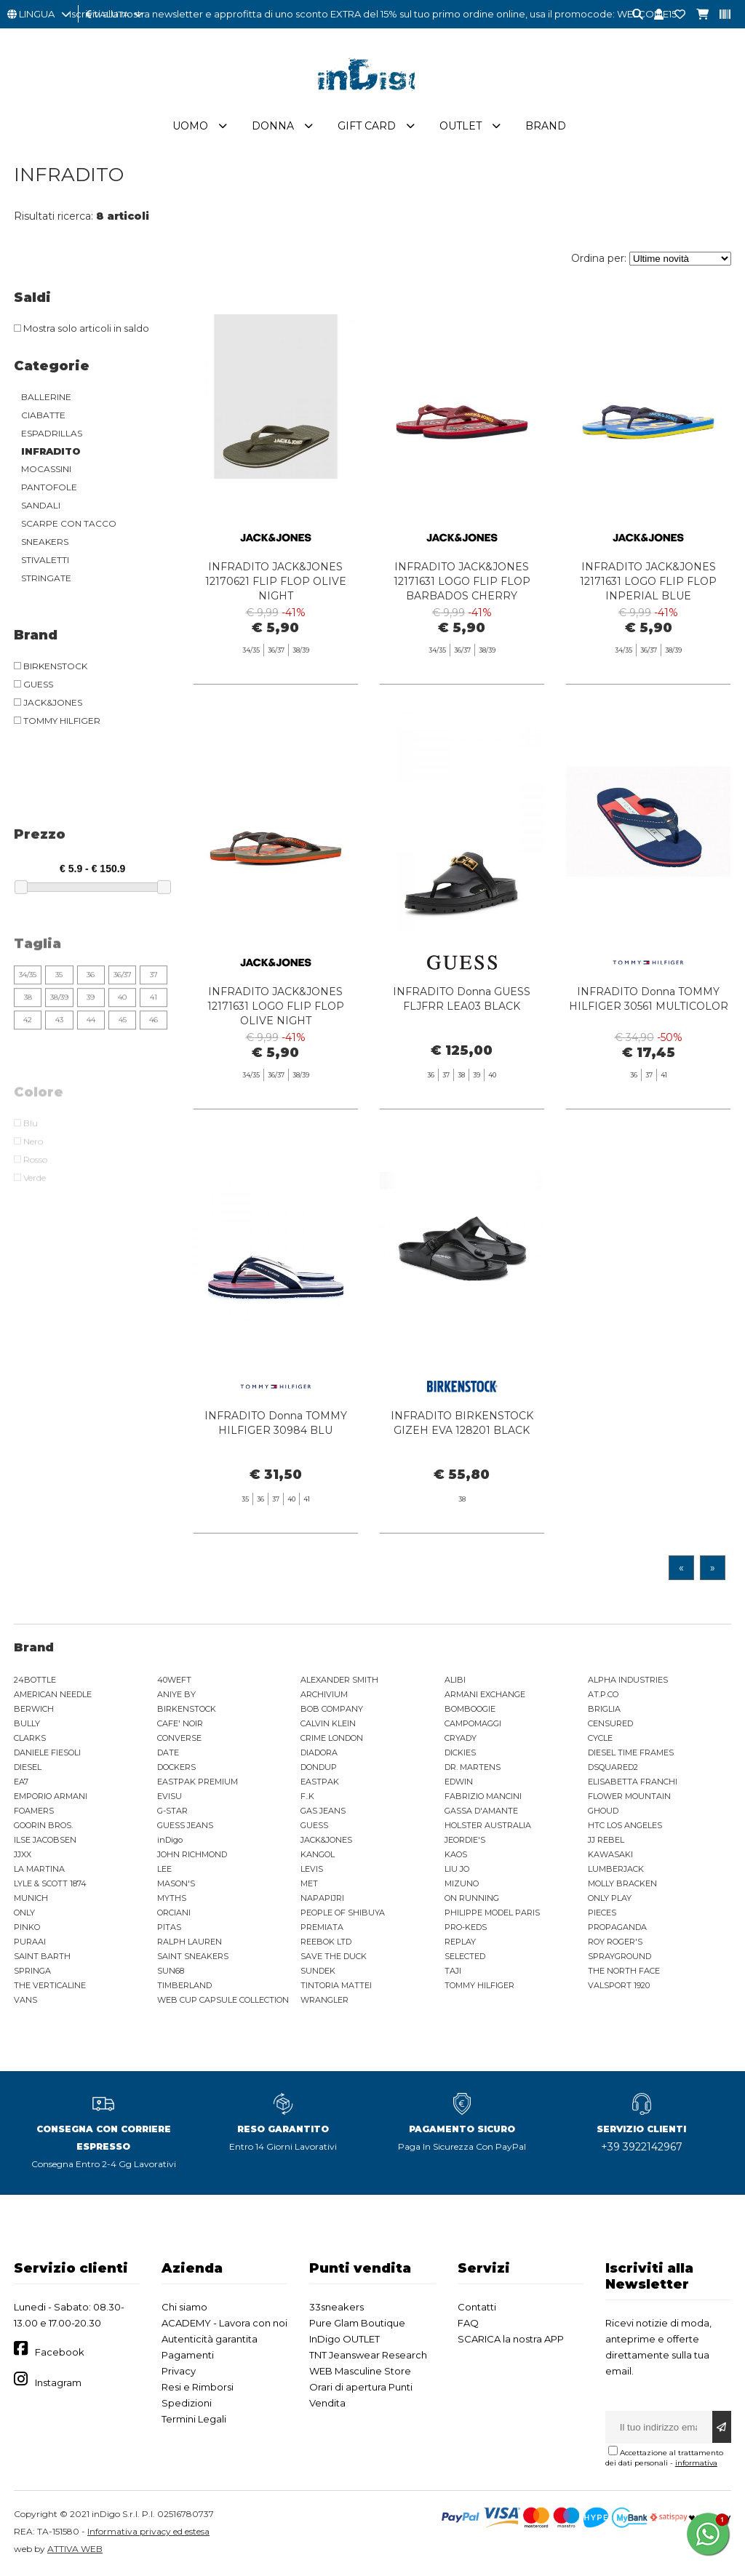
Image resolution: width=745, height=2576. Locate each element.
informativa (696, 2463)
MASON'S (176, 1883)
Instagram (58, 2382)
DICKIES (460, 1752)
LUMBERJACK (616, 1869)
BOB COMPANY (331, 1709)
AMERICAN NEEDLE (53, 1694)
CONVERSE (179, 1738)
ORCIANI (174, 1912)
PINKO (27, 1927)
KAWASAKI (610, 1854)
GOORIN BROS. (43, 1825)
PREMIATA (321, 1927)
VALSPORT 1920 (619, 1985)
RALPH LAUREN (189, 1942)
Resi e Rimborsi (198, 2387)
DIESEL (27, 1767)
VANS (25, 2000)
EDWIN (459, 1782)
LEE (164, 1869)
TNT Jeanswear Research (368, 2355)
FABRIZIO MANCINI (483, 1796)
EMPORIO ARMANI (50, 1796)
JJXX (22, 1854)
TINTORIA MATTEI (336, 1985)
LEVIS (311, 1869)
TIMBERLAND (184, 1985)
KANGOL (317, 1854)
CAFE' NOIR (180, 1723)
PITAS (169, 1927)
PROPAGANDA (617, 1927)
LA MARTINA (39, 1869)
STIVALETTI (45, 559)
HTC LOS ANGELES (625, 1825)
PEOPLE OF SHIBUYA (342, 1912)
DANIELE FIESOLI (47, 1752)
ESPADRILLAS (51, 433)
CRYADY (461, 1738)
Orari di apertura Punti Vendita (361, 2395)
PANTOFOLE (49, 487)
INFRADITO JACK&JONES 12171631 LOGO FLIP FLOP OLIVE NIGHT (275, 1042)
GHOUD (603, 1811)
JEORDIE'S (465, 1840)
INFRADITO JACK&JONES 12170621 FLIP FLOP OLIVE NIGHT (275, 581)
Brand (545, 125)
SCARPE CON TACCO (68, 523)
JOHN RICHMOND (192, 1854)
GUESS (314, 1825)
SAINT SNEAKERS (192, 1956)
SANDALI (40, 505)
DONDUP (318, 1767)
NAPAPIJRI (322, 1898)
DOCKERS (176, 1767)
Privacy (179, 2371)
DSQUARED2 (613, 1767)
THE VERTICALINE (50, 1985)
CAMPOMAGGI (473, 1723)
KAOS (456, 1854)
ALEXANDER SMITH (339, 1680)
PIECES (602, 1912)
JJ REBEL (606, 1840)
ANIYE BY (176, 1694)
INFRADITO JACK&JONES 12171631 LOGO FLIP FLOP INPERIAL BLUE (648, 581)
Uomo (190, 125)
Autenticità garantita (210, 2339)
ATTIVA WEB (75, 2548)
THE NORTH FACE (624, 1971)
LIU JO (457, 1869)
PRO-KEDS (466, 1927)
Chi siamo (184, 2307)
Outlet (460, 125)
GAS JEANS (323, 1811)
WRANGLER (324, 2000)
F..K (307, 1796)
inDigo (170, 1840)
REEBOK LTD (325, 1942)
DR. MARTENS (473, 1767)
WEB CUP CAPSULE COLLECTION (223, 2000)
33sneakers (336, 2307)
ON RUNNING (472, 1898)
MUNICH (31, 1898)
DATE (168, 1752)
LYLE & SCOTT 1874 (50, 1883)
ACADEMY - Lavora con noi (224, 2323)
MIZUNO (462, 1883)
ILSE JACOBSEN (45, 1840)
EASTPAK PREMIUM (197, 1782)
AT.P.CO (603, 1694)
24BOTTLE (35, 1680)
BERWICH (34, 1709)
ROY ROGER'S (615, 1942)
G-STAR (172, 1811)
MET (309, 1883)
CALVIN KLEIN (328, 1723)
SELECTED (465, 1956)
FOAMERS (34, 1811)
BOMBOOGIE (470, 1709)
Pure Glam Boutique (357, 2323)
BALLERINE (46, 396)
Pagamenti (188, 2355)
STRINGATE (46, 578)
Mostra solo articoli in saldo (81, 328)
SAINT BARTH (42, 1956)
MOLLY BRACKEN (622, 1883)
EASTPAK (319, 1782)
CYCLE (600, 1738)
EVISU (169, 1796)
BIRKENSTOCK (186, 1709)
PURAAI (30, 1942)
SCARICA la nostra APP (511, 2339)
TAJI (453, 1971)
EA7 (21, 1782)
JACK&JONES (326, 1840)
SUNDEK (317, 1971)
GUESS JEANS (185, 1825)
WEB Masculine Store (360, 2371)
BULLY (27, 1723)
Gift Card (367, 125)
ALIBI (455, 1680)
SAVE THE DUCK (333, 1956)
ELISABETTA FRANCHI (632, 1782)
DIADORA (319, 1752)
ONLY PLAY (610, 1898)
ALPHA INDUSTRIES (628, 1680)
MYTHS (171, 1898)
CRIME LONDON (331, 1738)
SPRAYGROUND (619, 1956)
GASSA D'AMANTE (481, 1811)
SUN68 (170, 1971)
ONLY (24, 1912)
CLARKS (30, 1738)
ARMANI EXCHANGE (485, 1694)
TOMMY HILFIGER (479, 1985)
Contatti (477, 2307)
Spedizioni (187, 2403)
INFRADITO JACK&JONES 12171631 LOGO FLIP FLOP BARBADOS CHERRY (462, 581)
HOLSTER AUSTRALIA (488, 1825)
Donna (273, 125)
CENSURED (610, 1723)
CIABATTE (43, 415)
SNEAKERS (44, 541)
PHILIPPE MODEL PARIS (492, 1912)
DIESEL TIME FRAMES (631, 1752)
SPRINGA (32, 1971)
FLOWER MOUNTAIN (629, 1796)
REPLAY (460, 1942)
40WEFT (174, 1680)
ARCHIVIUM (324, 1694)
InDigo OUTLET (344, 2339)
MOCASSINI (46, 468)
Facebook (59, 2352)
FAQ (468, 2323)
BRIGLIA (604, 1709)
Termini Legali (194, 2419)
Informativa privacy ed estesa (148, 2531)
